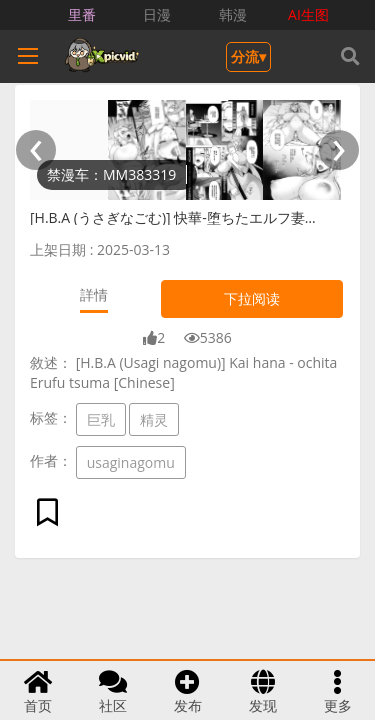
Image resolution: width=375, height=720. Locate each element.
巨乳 (101, 419)
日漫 (157, 14)
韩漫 (233, 14)
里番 (82, 14)
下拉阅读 (252, 298)
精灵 (154, 419)
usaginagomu (131, 462)
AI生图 (308, 14)
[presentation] (36, 150)
